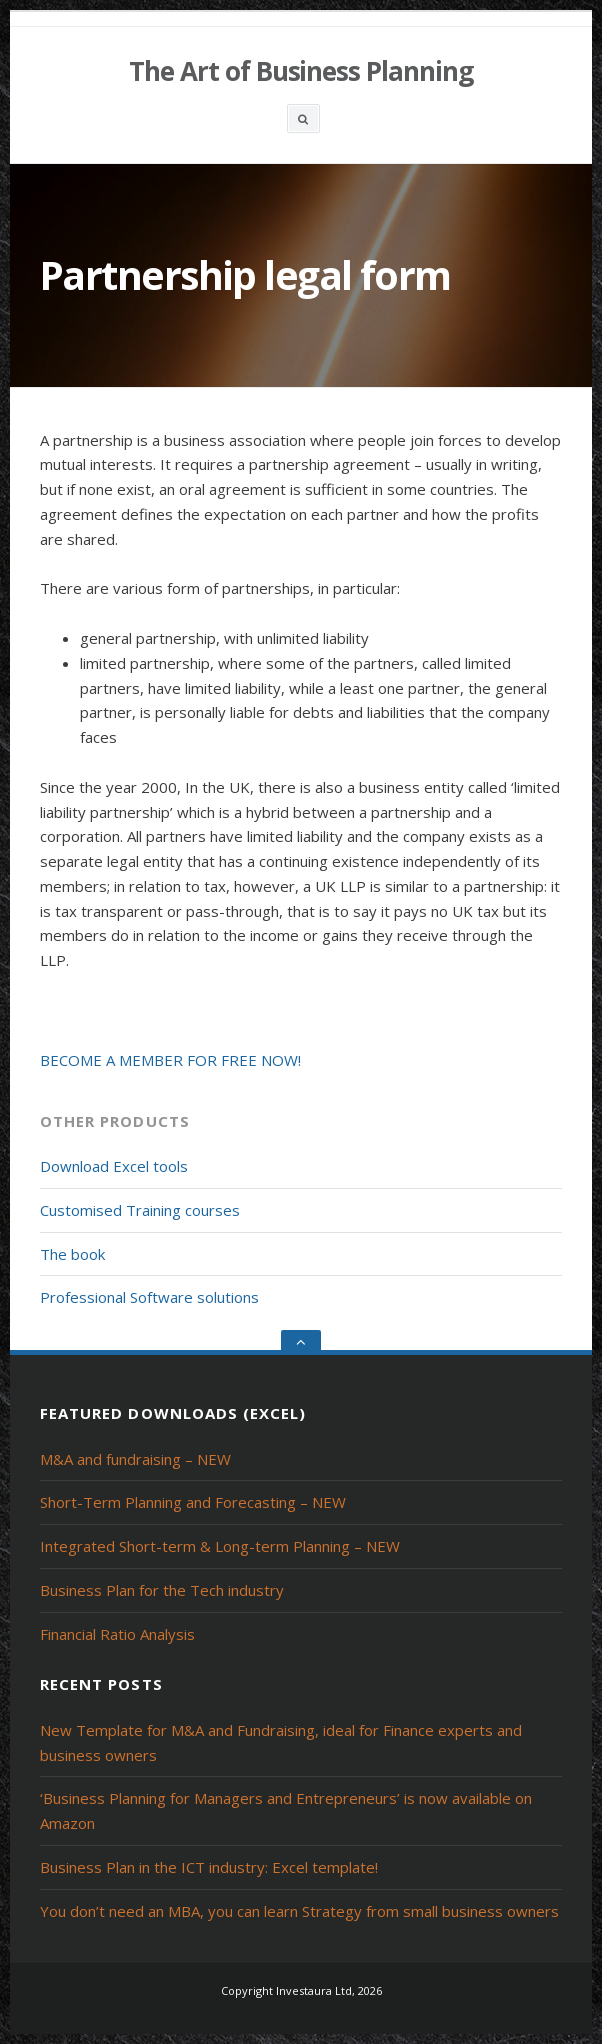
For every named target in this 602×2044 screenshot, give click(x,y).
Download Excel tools (114, 1166)
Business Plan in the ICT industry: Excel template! (209, 1867)
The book (72, 1254)
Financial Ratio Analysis (117, 1634)
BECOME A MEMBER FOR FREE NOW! (170, 1060)
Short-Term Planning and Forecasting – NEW (193, 1502)
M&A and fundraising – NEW (135, 1459)
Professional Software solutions (149, 1297)
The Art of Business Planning (301, 71)
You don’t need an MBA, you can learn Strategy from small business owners (299, 1911)
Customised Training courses (140, 1210)
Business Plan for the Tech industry (162, 1590)
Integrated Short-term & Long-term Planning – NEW (220, 1546)
